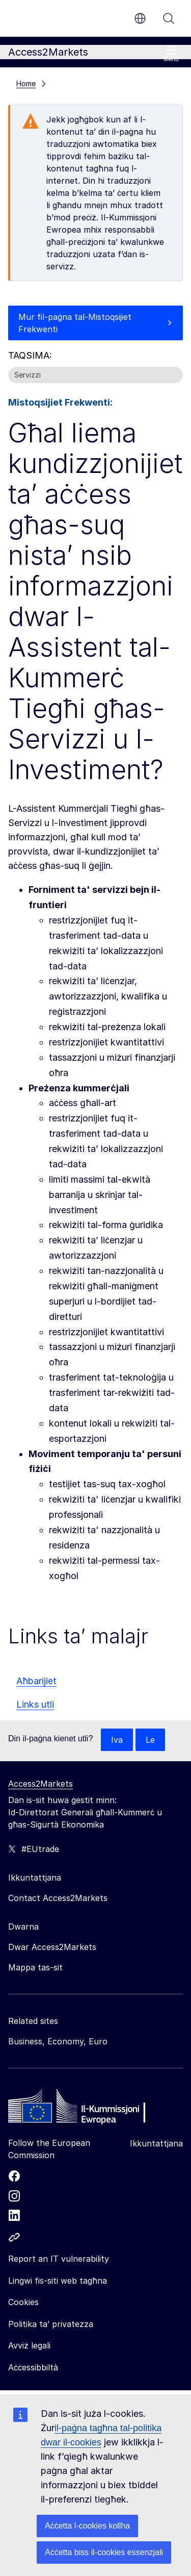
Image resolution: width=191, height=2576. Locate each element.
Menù (171, 54)
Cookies (23, 2302)
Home (26, 83)
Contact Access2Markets (57, 1898)
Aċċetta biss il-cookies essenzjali (104, 2552)
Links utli (35, 1704)
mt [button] (140, 18)
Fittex (168, 18)
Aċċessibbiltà (33, 2367)
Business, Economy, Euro (57, 2041)
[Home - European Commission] (82, 2109)
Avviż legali (29, 2345)
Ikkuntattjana (156, 2143)
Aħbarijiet (36, 1680)
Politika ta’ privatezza (50, 2324)
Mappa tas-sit (35, 1967)
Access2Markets (40, 1784)
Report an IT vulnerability (58, 2259)
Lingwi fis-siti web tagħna (57, 2280)
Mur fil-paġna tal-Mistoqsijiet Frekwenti (74, 323)
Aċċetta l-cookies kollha (87, 2525)
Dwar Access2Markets (52, 1947)
